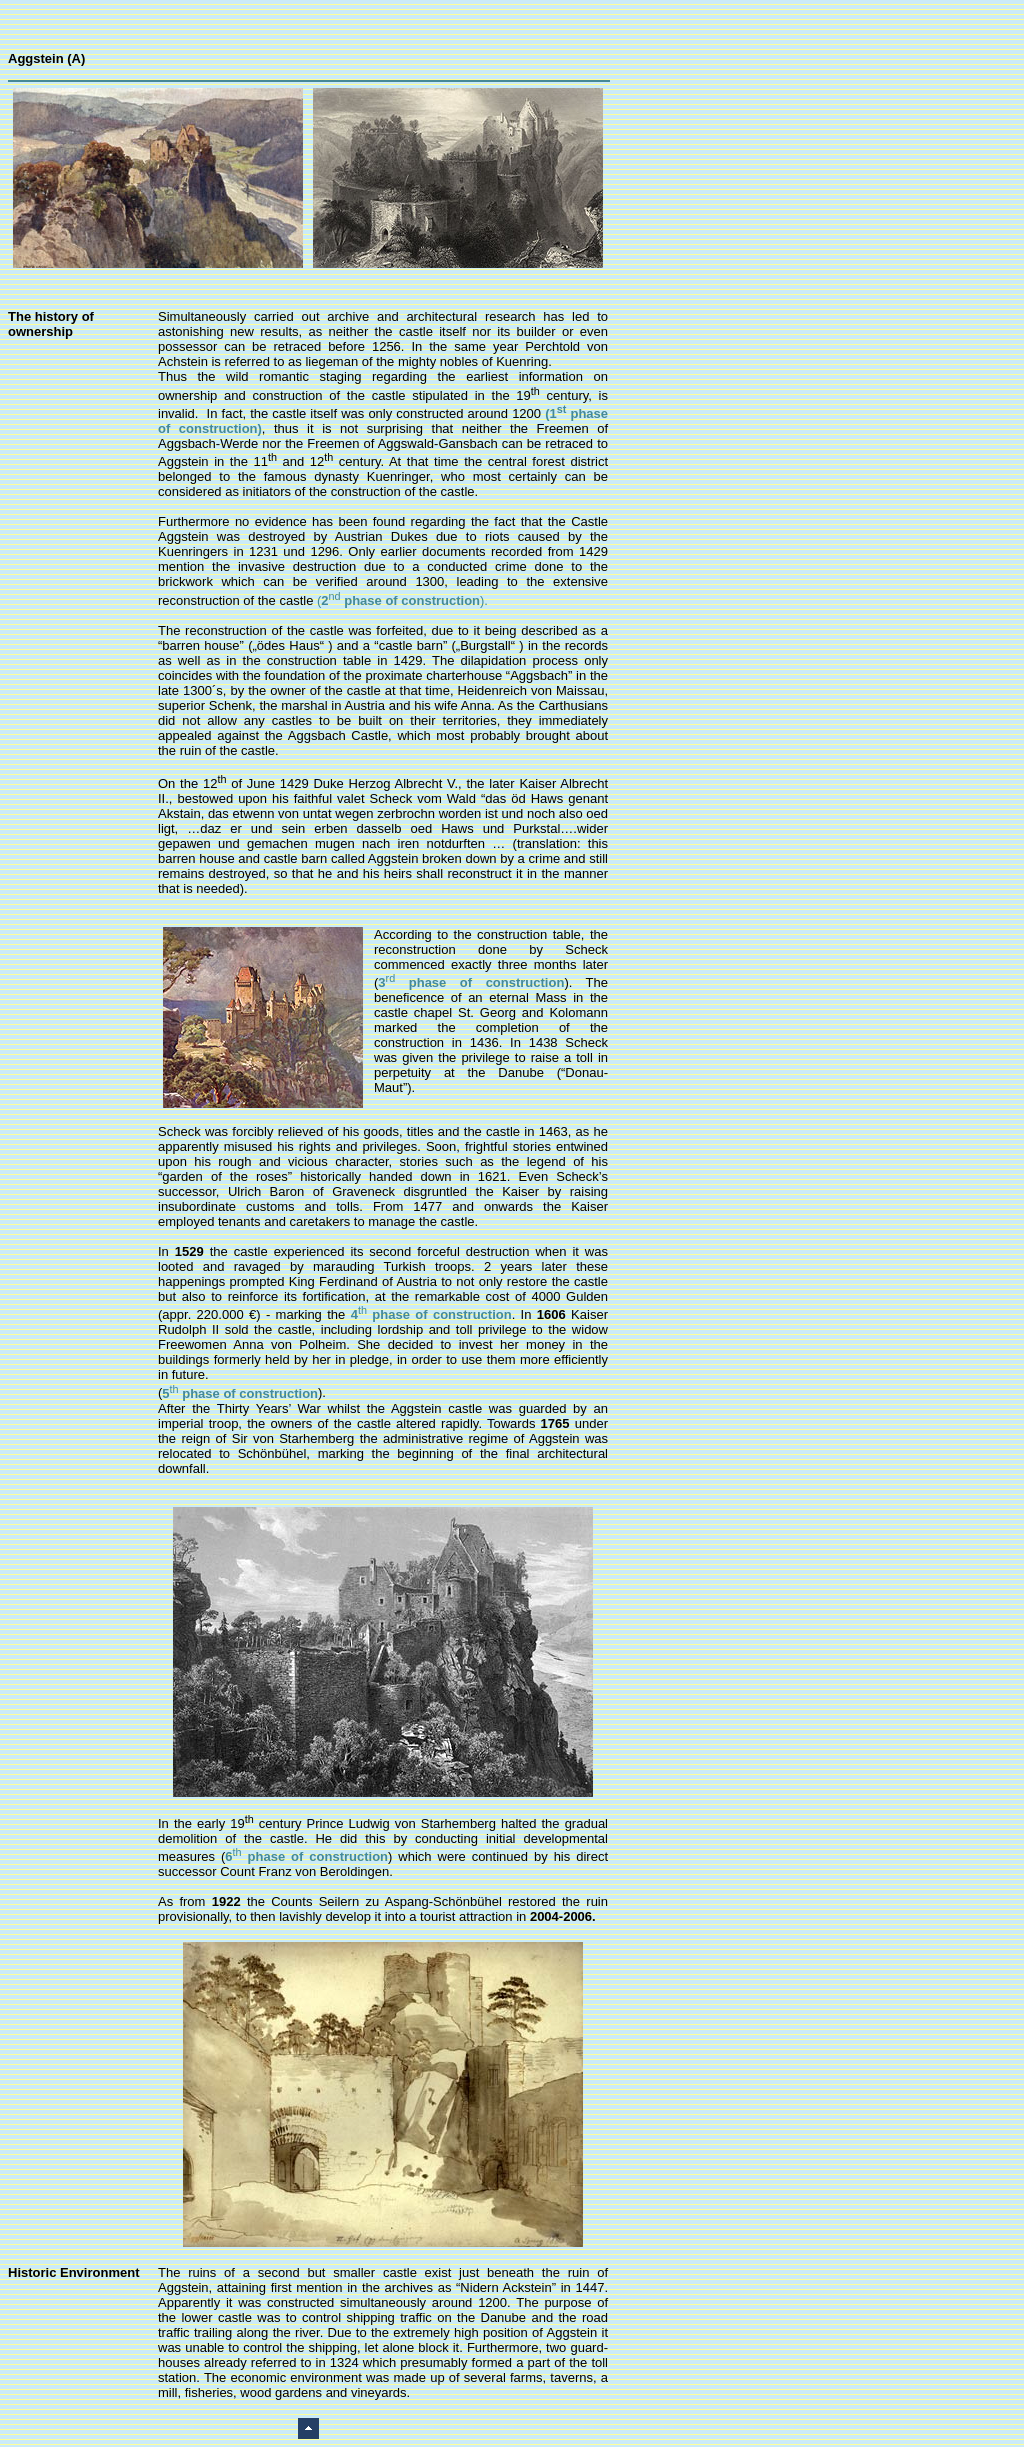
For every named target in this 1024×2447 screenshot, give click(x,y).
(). (402, 600)
